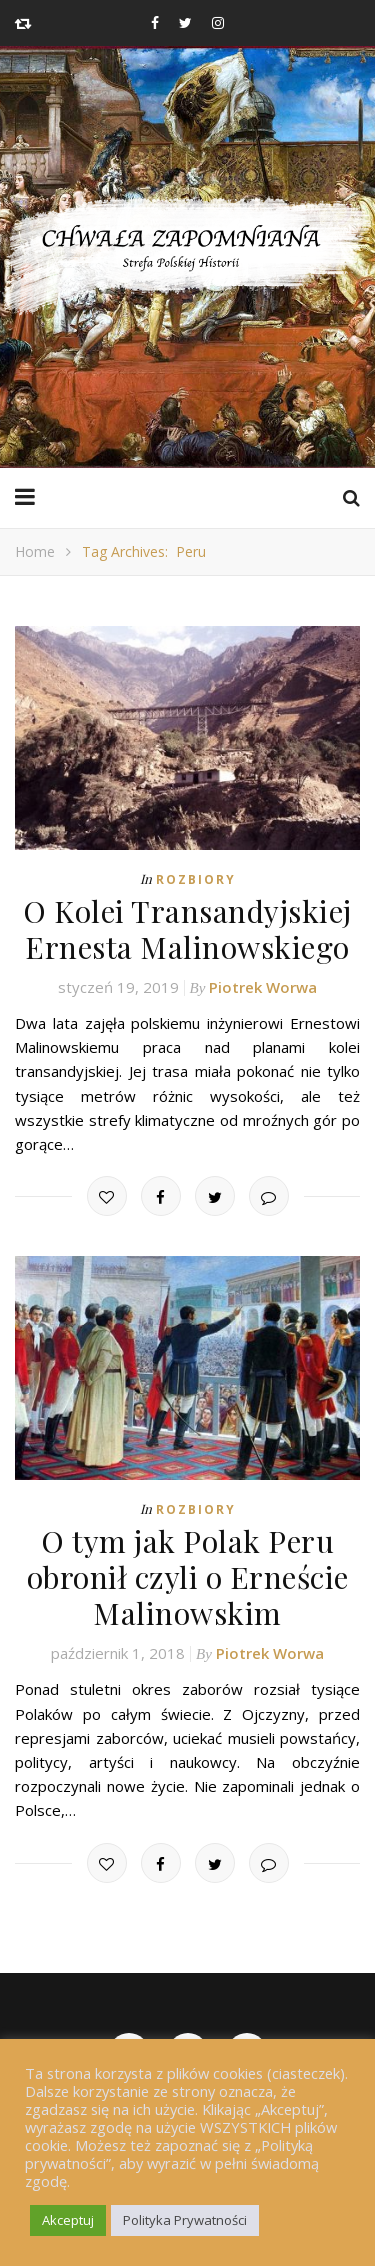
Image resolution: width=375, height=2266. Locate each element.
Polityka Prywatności (185, 2220)
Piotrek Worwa (263, 987)
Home (35, 551)
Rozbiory (196, 879)
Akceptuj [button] (68, 2220)
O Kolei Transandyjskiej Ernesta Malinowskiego (187, 929)
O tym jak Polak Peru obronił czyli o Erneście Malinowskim (188, 1577)
